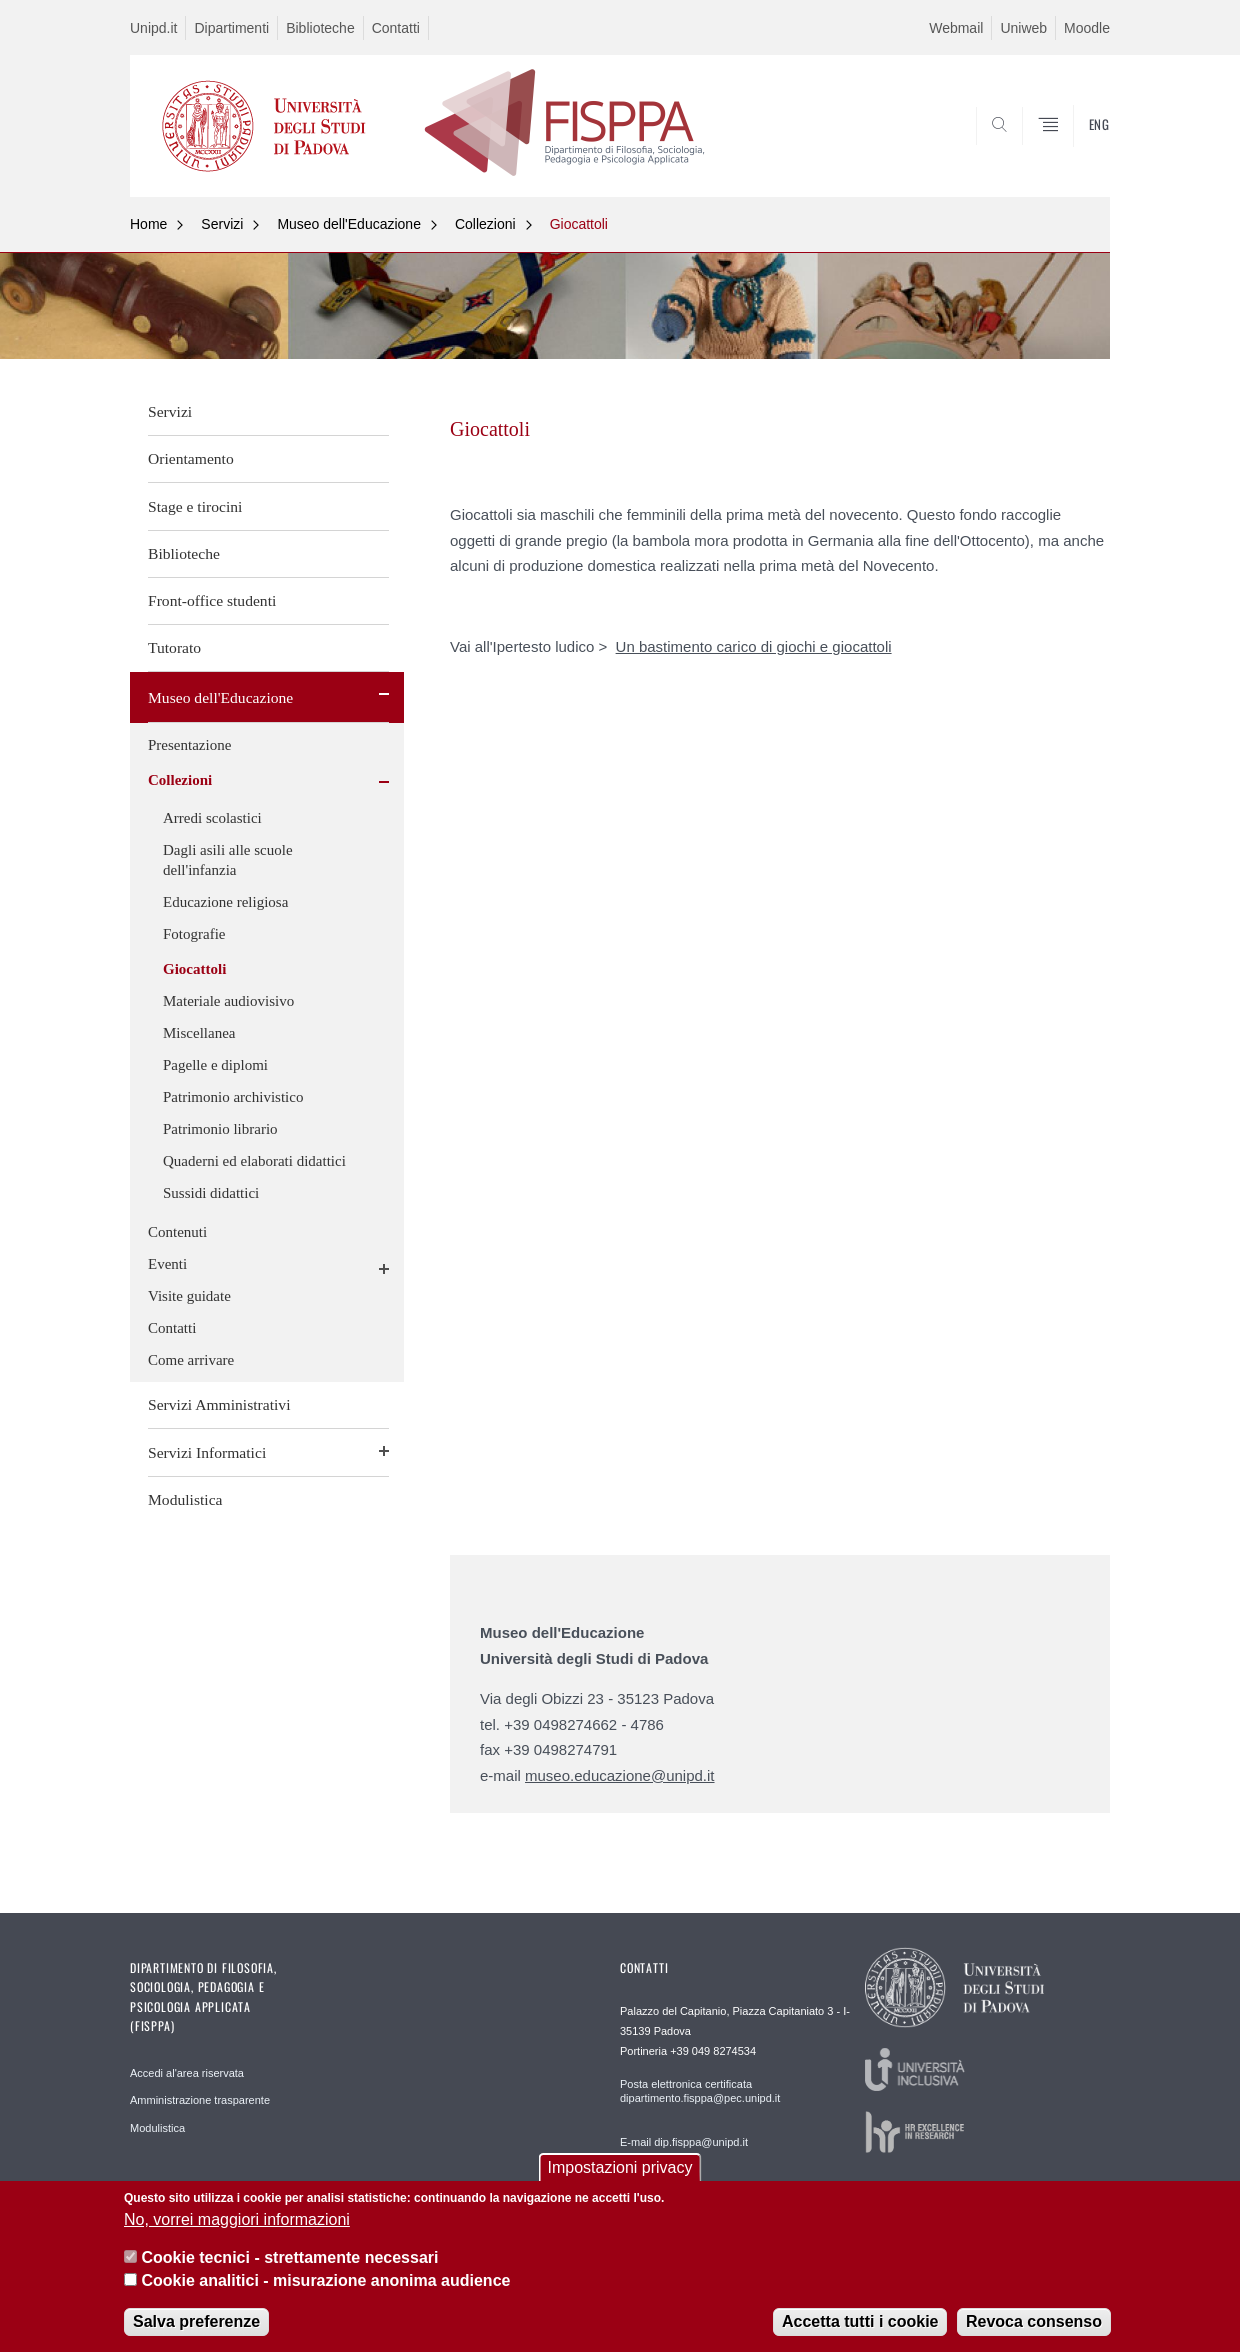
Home (148, 224)
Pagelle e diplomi (215, 1065)
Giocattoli (579, 224)
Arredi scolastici (212, 818)
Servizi (222, 224)
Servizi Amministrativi (219, 1404)
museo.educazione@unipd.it (620, 1775)
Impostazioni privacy (620, 2167)
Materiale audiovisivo (228, 1001)
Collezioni (485, 224)
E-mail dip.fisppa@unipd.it (684, 2142)
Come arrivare (191, 1360)
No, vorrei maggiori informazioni (237, 2219)
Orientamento (191, 458)
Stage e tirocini (195, 506)
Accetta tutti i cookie (860, 2321)
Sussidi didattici (211, 1193)
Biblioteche (320, 28)
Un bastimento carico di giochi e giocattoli (754, 646)
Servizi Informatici (207, 1452)
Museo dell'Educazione (349, 224)
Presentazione (189, 745)
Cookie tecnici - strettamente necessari (289, 2257)
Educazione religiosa (225, 902)
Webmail (956, 28)
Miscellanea (199, 1033)
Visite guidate (189, 1296)
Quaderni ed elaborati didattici (254, 1161)
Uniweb (1023, 28)
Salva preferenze (196, 2321)
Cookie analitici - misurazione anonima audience (325, 2280)
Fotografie (194, 934)
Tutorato (174, 647)
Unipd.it (153, 28)
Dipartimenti (231, 28)
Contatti (396, 28)
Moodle (1087, 28)
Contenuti (177, 1232)
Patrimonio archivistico (233, 1097)
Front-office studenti (212, 600)
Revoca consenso (1034, 2321)
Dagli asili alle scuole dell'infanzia (228, 860)
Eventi (167, 1264)
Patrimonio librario (220, 1129)
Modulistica (185, 1499)
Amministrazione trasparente (200, 2100)
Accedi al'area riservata (187, 2073)
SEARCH (1075, 148)
